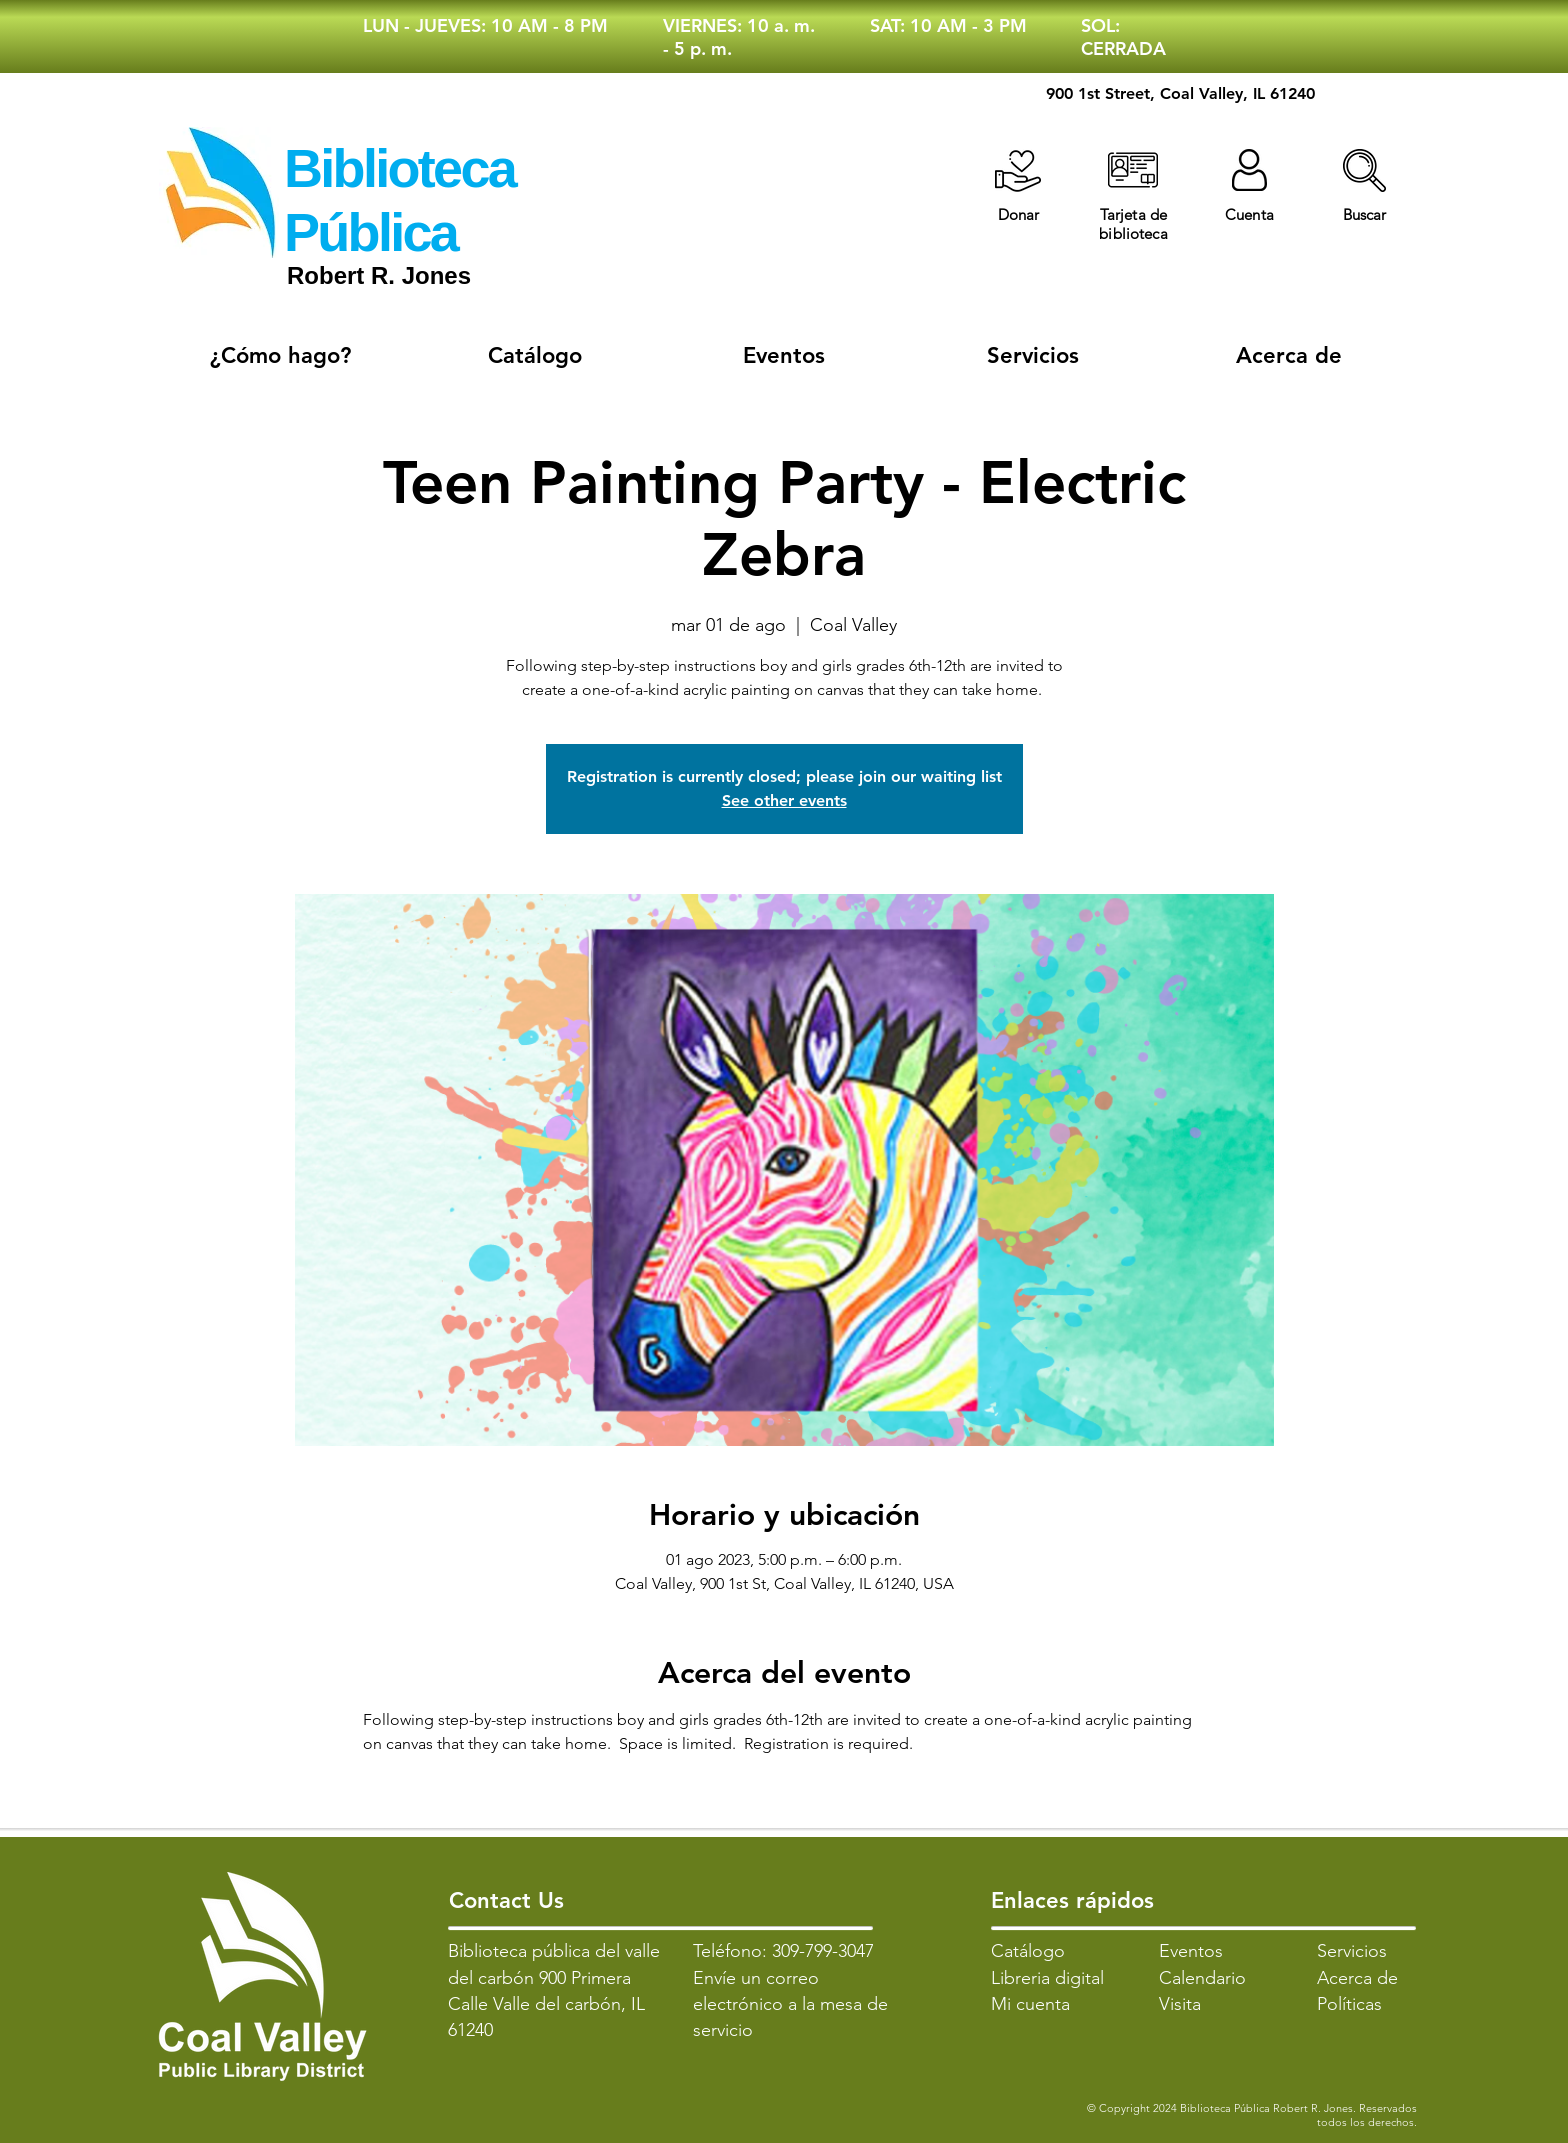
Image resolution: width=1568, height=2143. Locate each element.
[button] (1364, 170)
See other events (784, 800)
